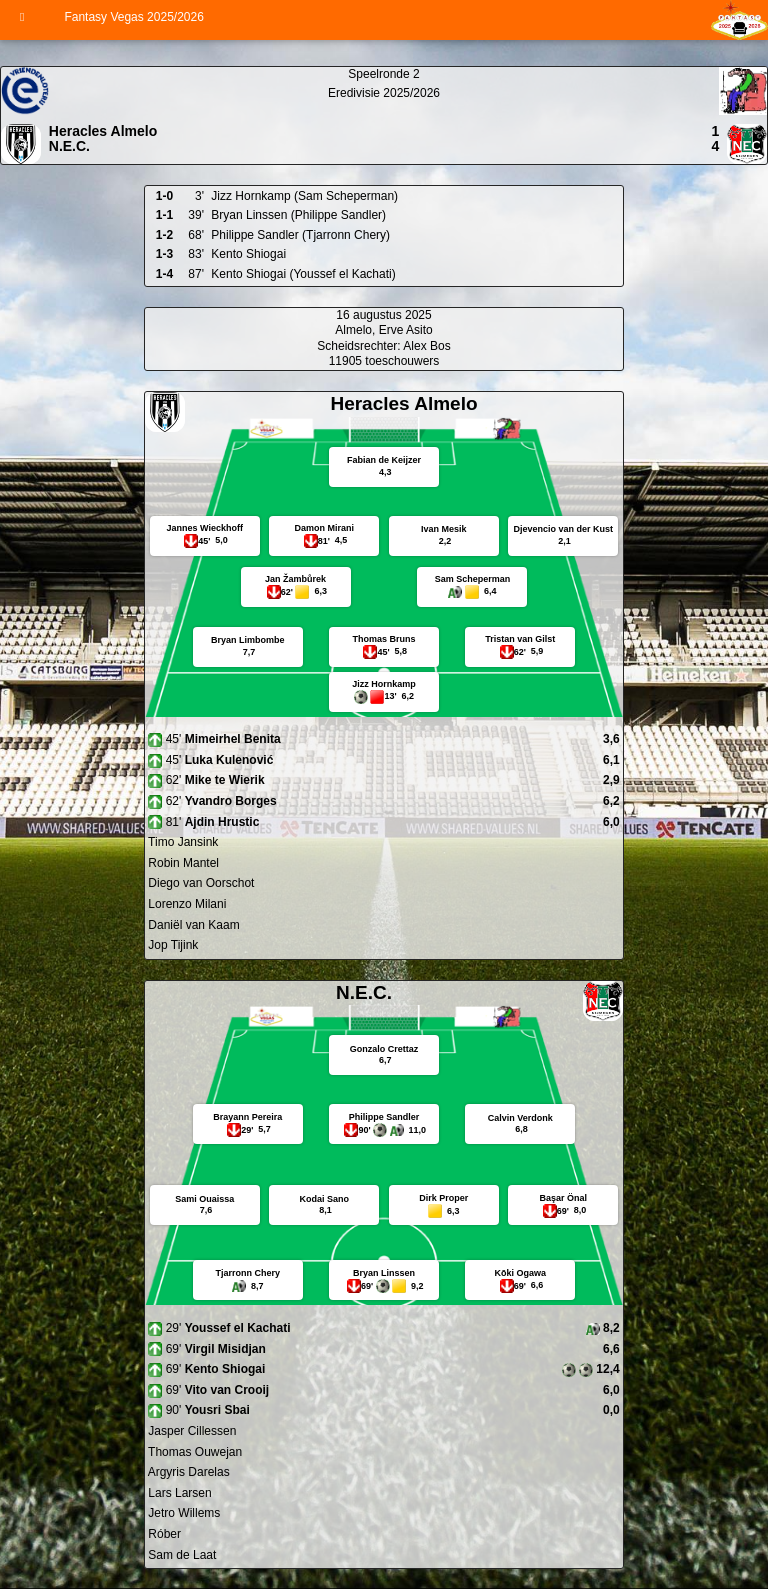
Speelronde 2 (383, 74)
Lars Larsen (178, 1493)
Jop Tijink (171, 945)
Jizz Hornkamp (250, 196)
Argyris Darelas (187, 1472)
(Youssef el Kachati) (342, 274)
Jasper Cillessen (190, 1431)
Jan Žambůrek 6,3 (295, 587)
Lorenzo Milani (185, 904)
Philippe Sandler (254, 235)
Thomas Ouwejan (193, 1452)
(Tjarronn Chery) (346, 235)
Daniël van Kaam (192, 925)
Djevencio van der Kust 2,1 (563, 535)
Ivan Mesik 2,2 (444, 535)
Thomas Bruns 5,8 (384, 645)
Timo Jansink (181, 842)
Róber (163, 1534)
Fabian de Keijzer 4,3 (384, 466)
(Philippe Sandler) (338, 215)
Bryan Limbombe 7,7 (248, 646)
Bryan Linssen (249, 215)
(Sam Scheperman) (346, 196)
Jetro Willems (182, 1513)
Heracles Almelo (103, 131)
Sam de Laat (180, 1555)
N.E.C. (69, 146)
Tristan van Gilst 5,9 (520, 645)
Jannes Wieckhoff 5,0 (205, 534)
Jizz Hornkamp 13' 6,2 (384, 692)
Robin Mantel (182, 863)
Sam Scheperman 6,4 (473, 587)
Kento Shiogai (248, 254)
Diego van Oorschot (199, 883)
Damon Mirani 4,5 (325, 534)
